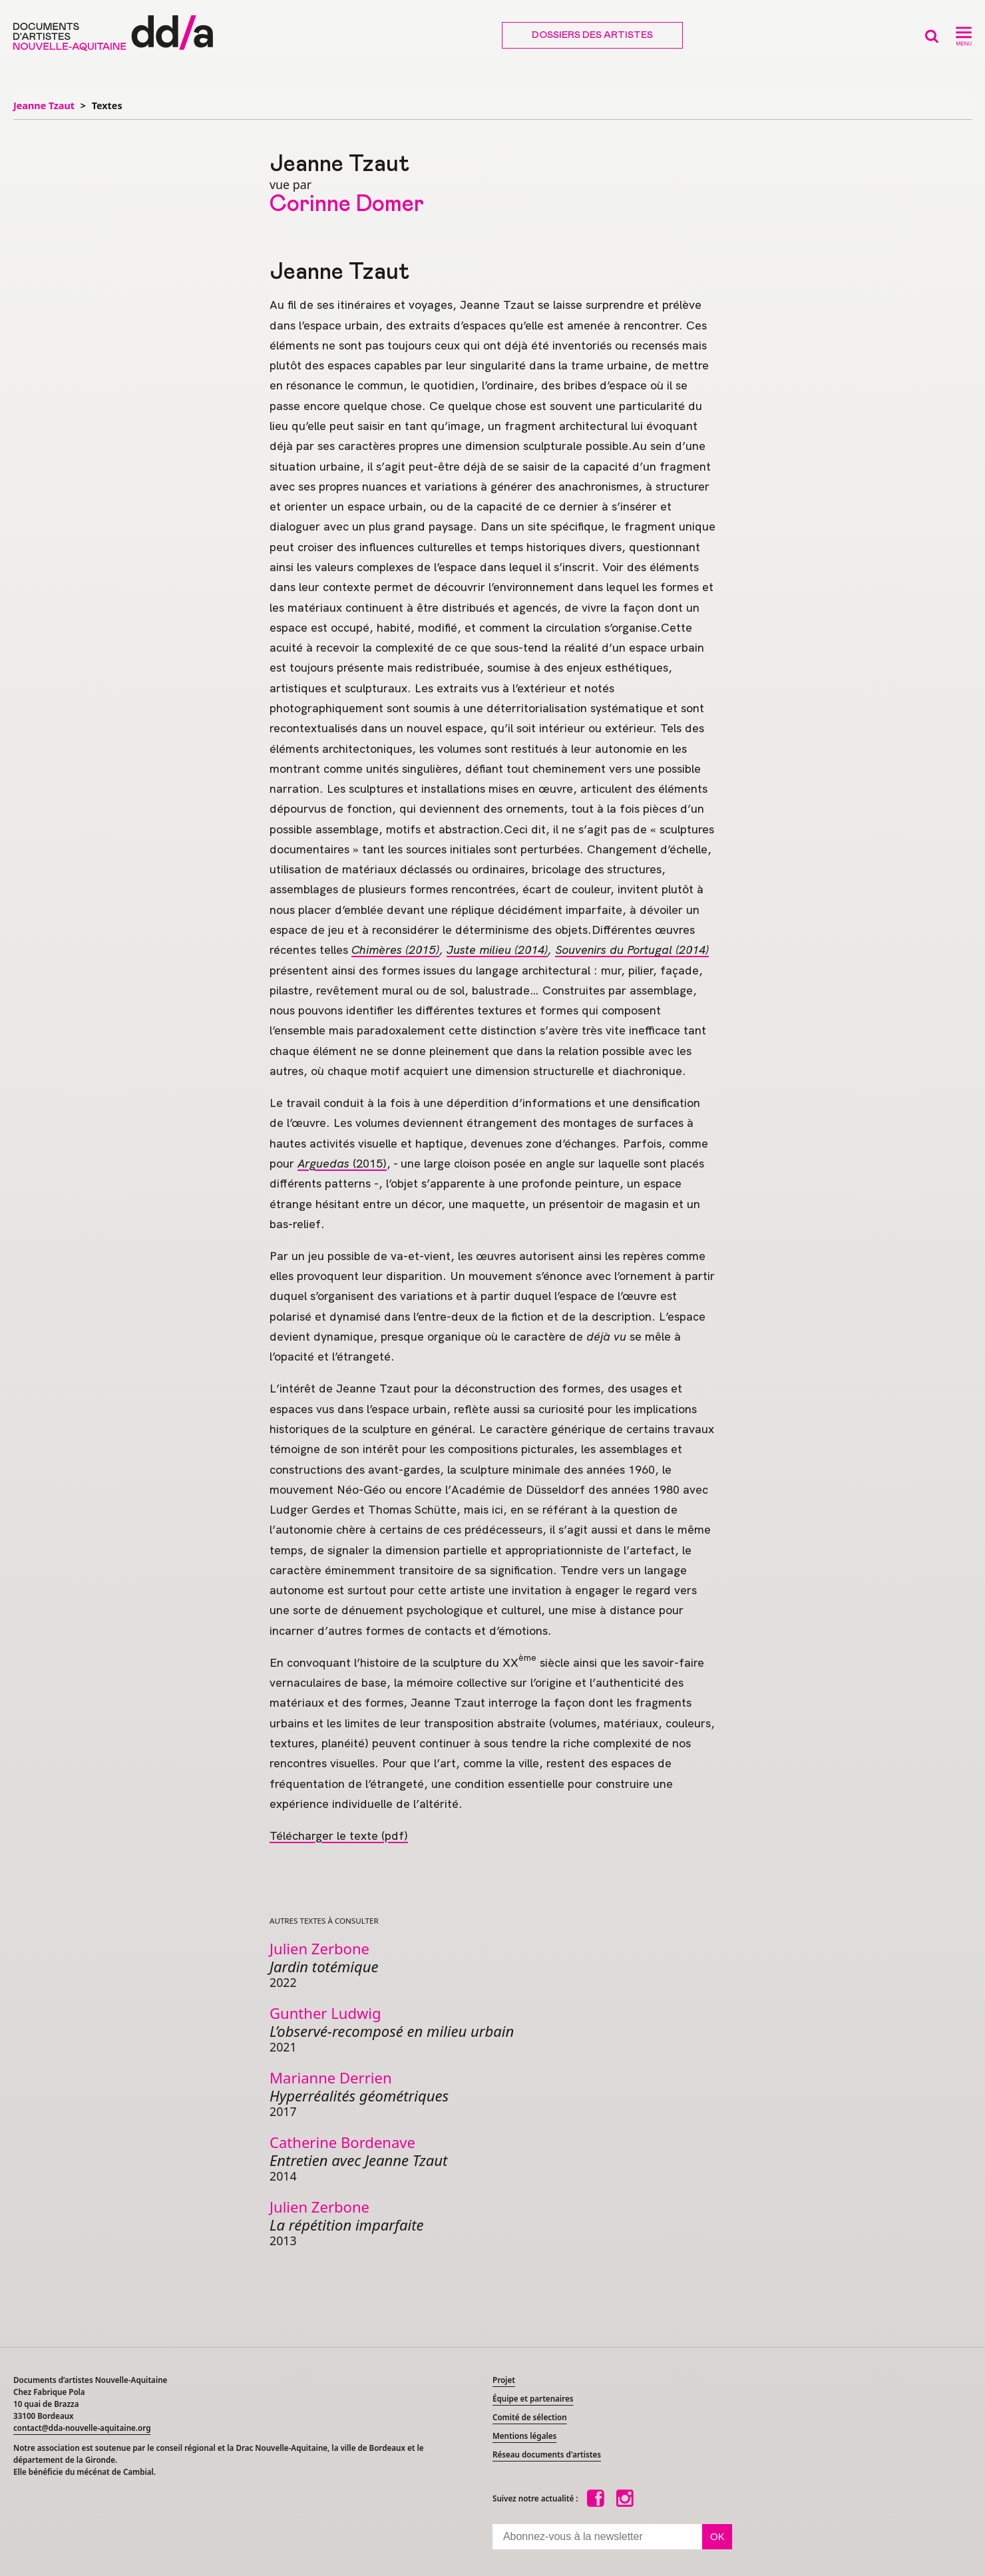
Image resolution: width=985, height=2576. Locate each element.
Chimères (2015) (395, 949)
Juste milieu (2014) (497, 949)
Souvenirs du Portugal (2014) (632, 949)
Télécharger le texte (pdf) (339, 1835)
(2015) (342, 1163)
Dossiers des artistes (592, 35)
